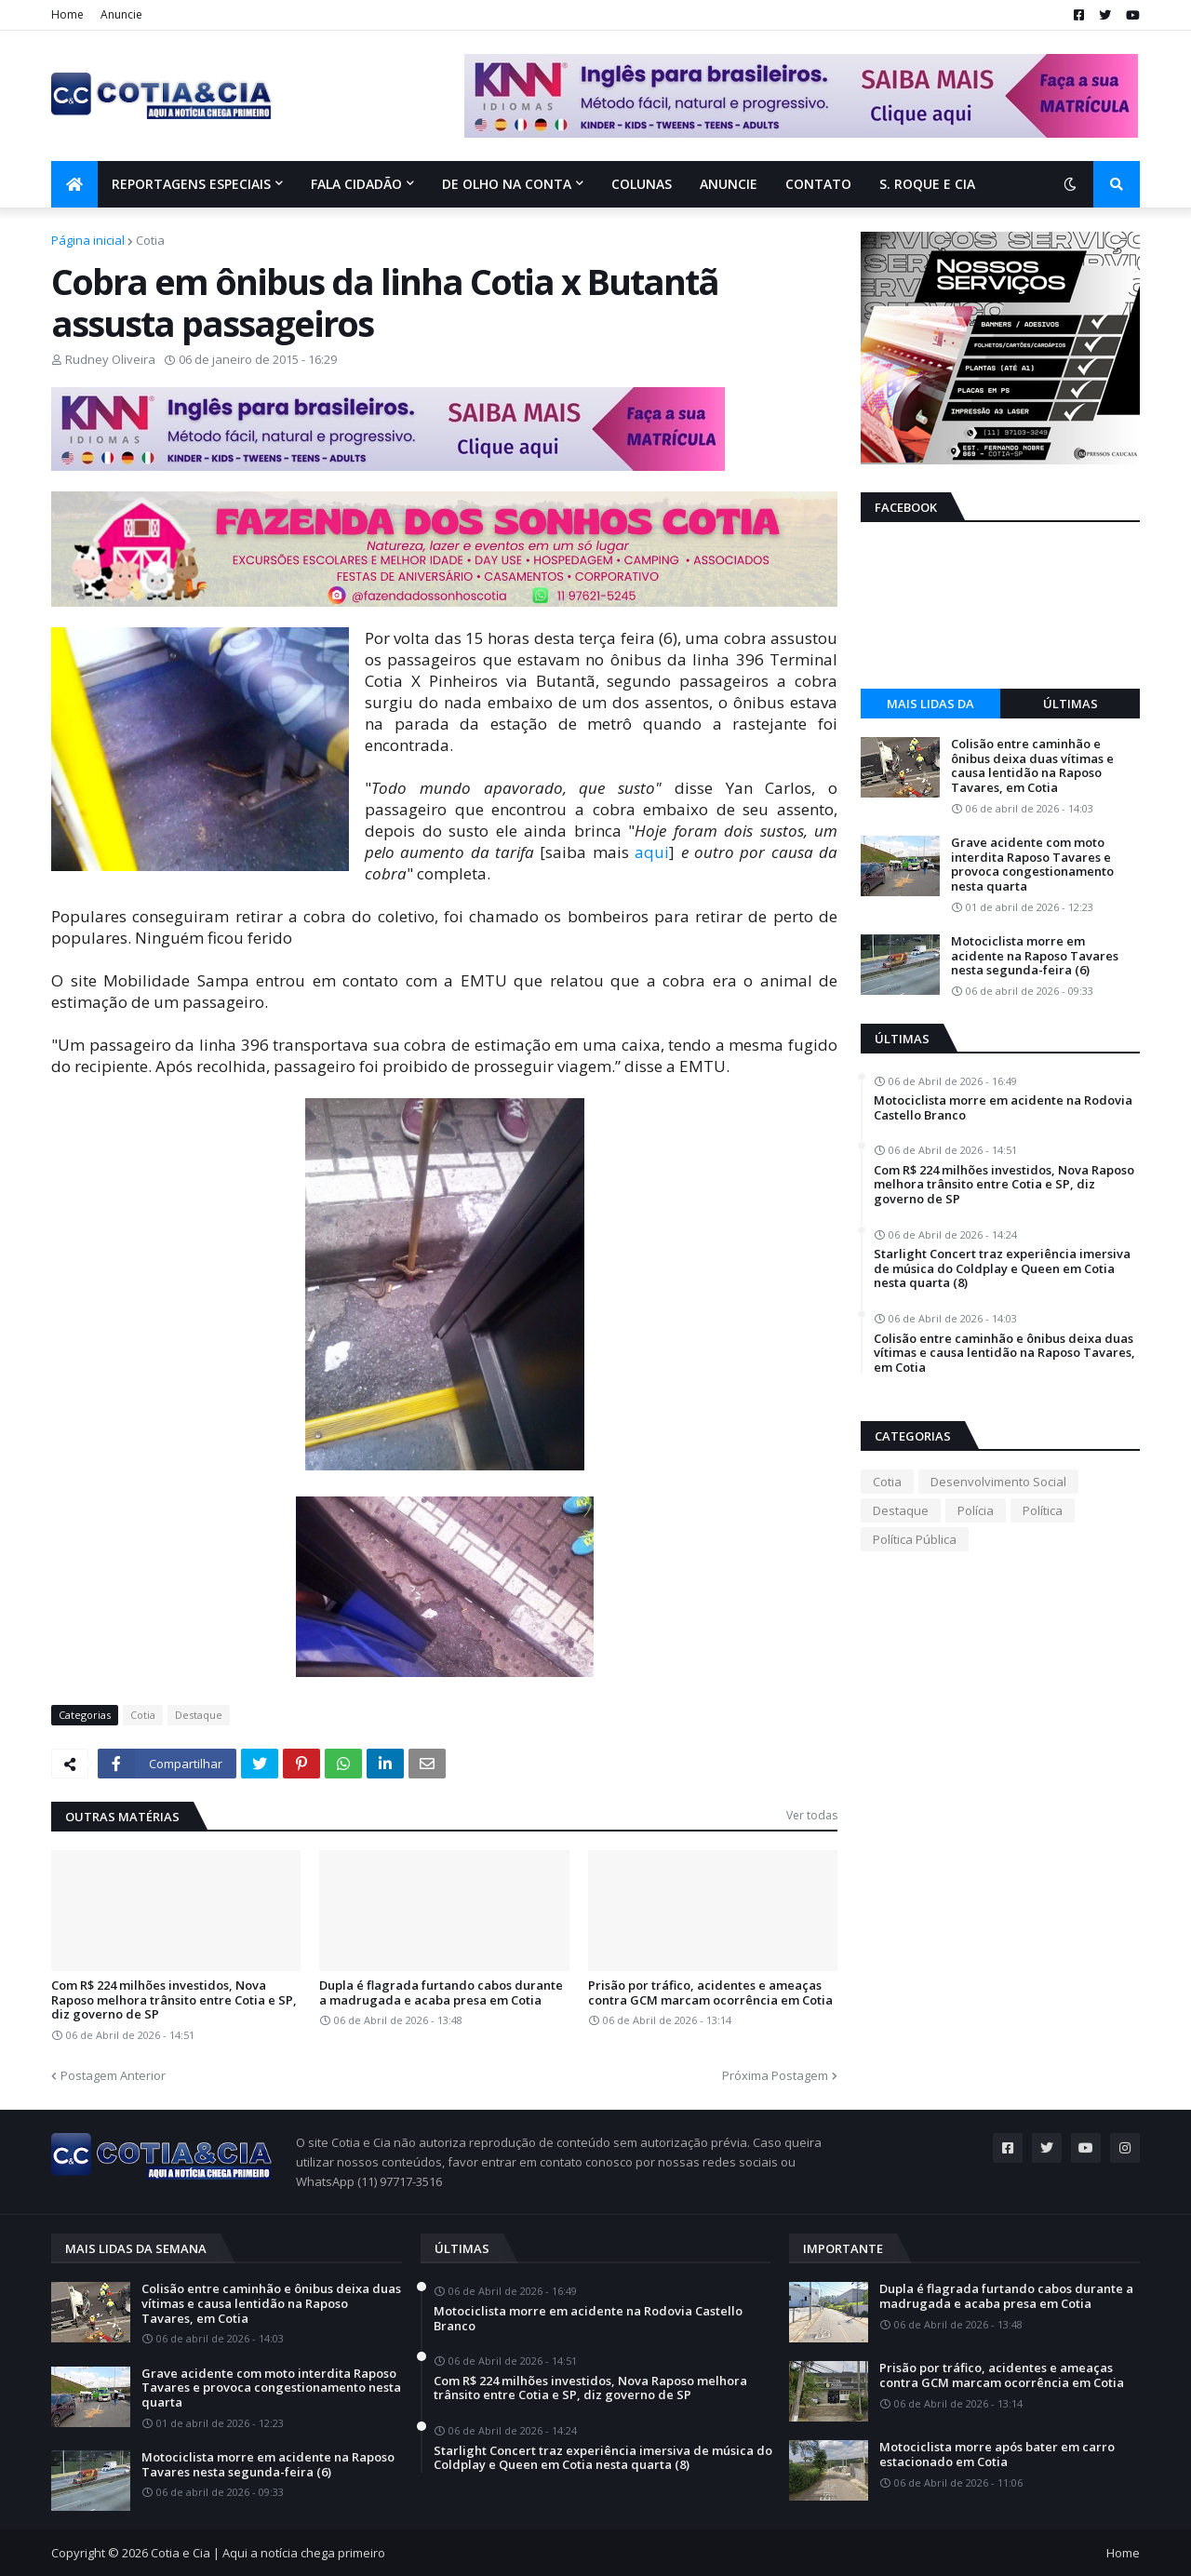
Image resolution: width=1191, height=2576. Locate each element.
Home (67, 14)
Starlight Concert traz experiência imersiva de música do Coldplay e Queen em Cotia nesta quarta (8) (1002, 1269)
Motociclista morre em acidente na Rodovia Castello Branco (1003, 1107)
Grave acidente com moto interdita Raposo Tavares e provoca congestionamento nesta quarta (1032, 864)
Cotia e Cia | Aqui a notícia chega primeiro (268, 2552)
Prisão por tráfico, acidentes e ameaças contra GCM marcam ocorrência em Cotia (710, 1993)
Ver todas (811, 1815)
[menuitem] (74, 184)
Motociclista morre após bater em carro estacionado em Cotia (997, 2454)
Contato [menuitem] (818, 184)
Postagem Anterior (113, 2075)
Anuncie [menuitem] (728, 184)
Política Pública (915, 1539)
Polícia (975, 1510)
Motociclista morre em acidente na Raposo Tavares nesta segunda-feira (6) (1034, 956)
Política (1043, 1510)
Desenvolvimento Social (998, 1481)
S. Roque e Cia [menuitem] (927, 184)
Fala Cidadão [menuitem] (356, 184)
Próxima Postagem (775, 2075)
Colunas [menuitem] (641, 184)
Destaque (198, 1715)
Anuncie (121, 14)
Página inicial (88, 240)
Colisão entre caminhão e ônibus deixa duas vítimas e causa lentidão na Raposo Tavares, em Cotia (1032, 766)
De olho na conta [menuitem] (506, 184)
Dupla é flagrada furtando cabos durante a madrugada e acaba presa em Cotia (441, 1993)
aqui (652, 852)
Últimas (1070, 703)
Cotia (150, 240)
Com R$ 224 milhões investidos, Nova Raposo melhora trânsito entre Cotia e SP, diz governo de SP (174, 2000)
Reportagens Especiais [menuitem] (191, 184)
